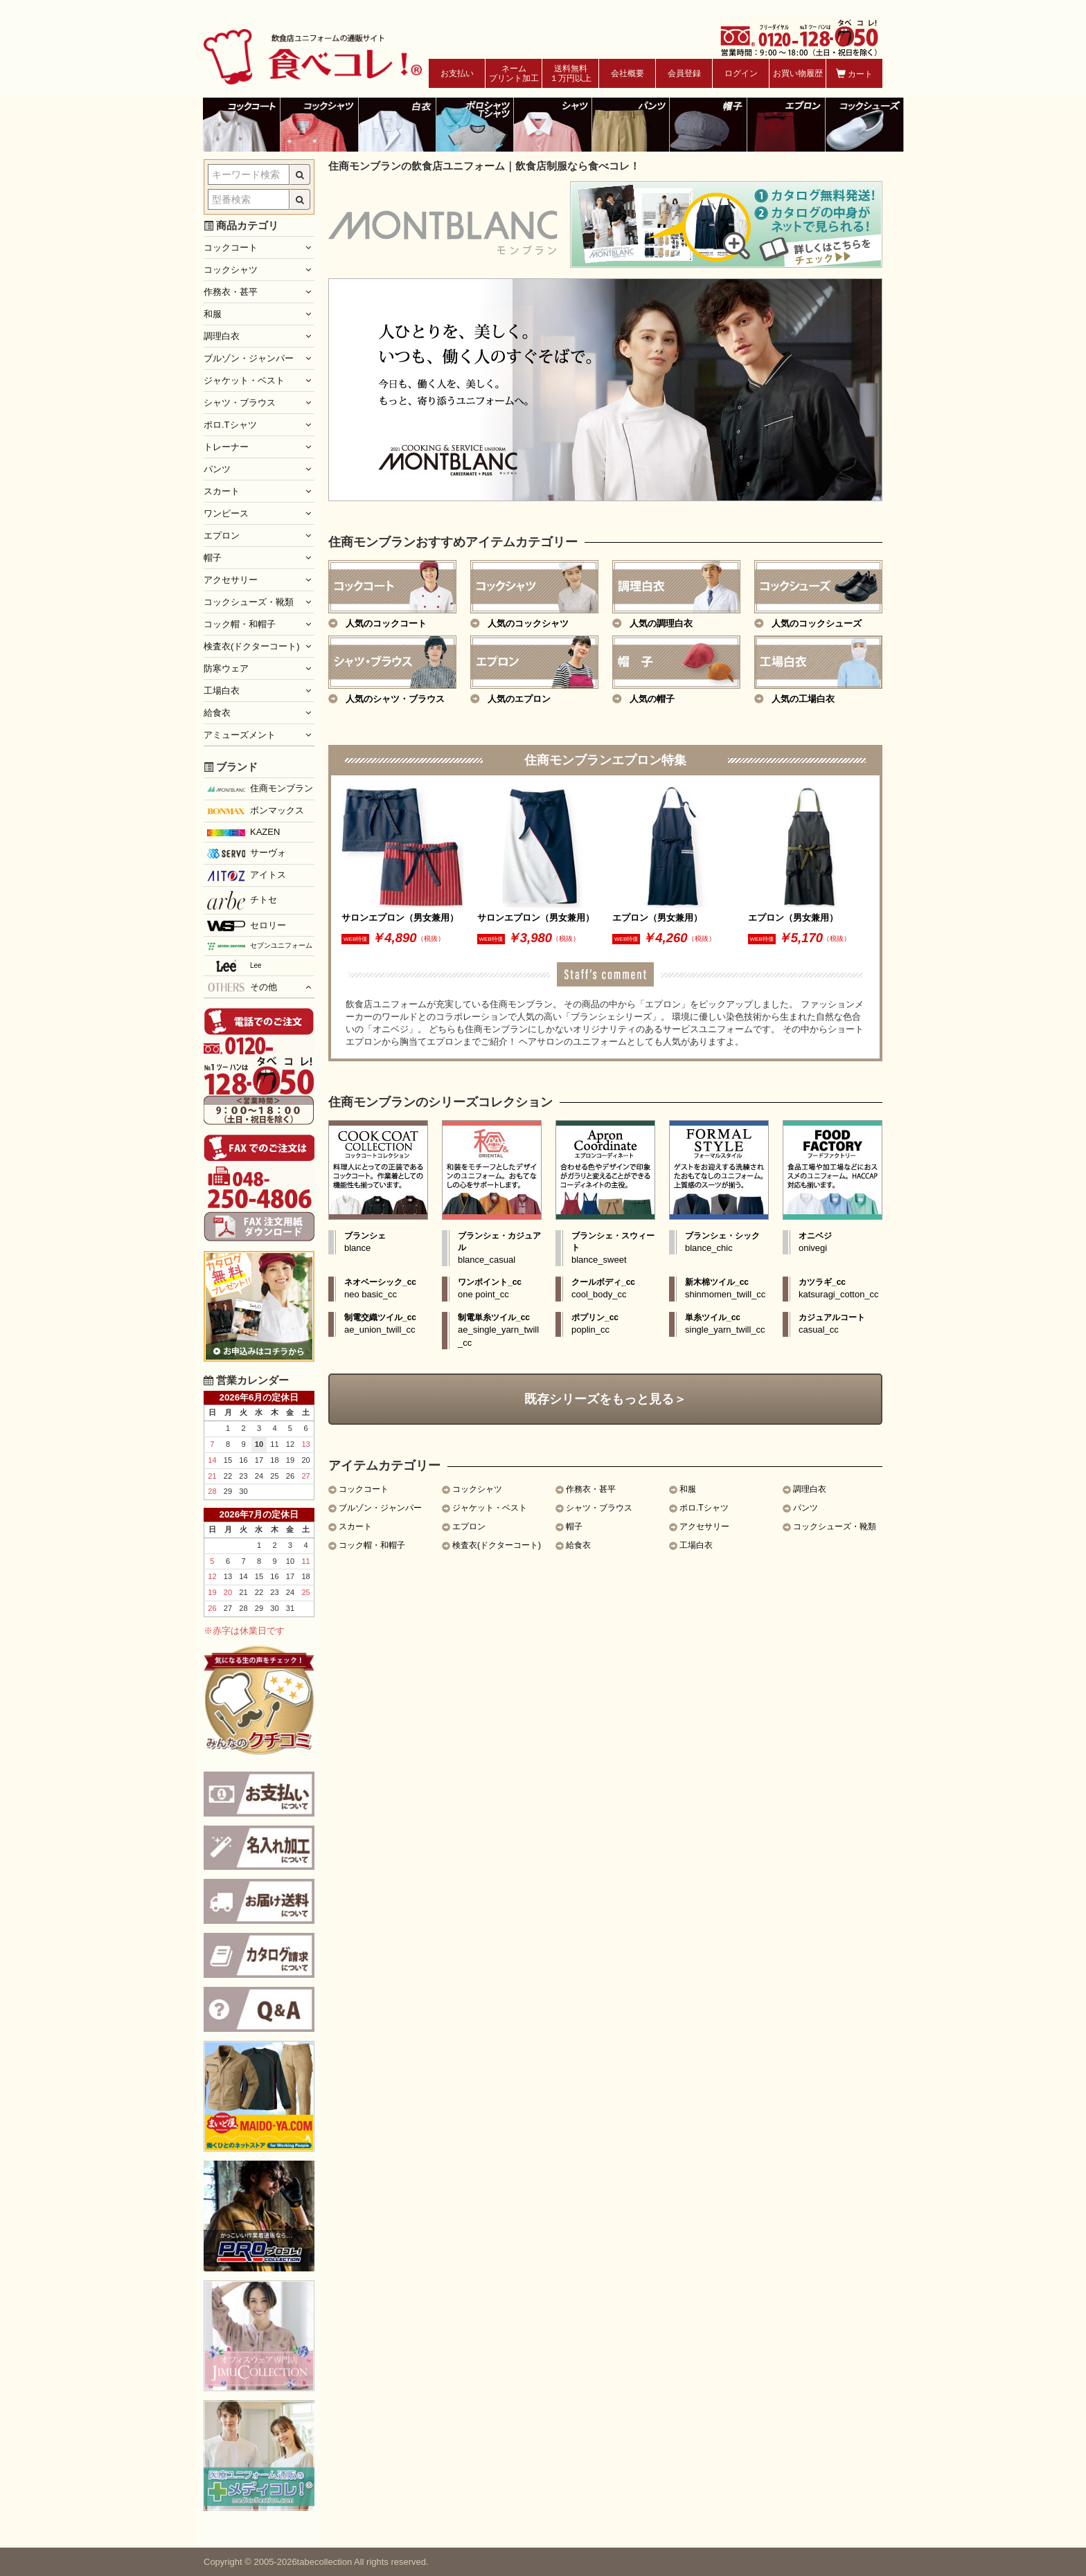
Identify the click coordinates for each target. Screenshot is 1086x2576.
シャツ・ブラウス (599, 1508)
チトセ (242, 900)
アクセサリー (704, 1526)
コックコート (364, 1489)
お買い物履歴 (798, 73)
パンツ (805, 1508)
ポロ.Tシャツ (704, 1508)
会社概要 (627, 73)
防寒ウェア (226, 668)
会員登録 (684, 73)
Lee (234, 966)
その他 (242, 987)
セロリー (246, 926)
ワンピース (226, 513)
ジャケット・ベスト (489, 1508)
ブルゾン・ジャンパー (380, 1508)
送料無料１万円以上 (570, 73)
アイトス (246, 875)
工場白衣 (696, 1545)
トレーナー (226, 447)
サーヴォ (246, 852)
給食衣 (578, 1545)
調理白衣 (809, 1489)
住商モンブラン (260, 788)
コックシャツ (477, 1489)
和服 (687, 1489)
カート (854, 74)
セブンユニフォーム (259, 946)
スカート (355, 1526)
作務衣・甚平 (591, 1489)
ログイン (741, 73)
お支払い (457, 73)
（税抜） (431, 938)
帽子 (574, 1526)
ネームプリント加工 (514, 73)
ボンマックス (255, 811)
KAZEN (243, 832)
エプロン (469, 1526)
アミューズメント (240, 735)
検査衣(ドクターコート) (496, 1545)
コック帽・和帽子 (372, 1545)
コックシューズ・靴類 (834, 1526)
